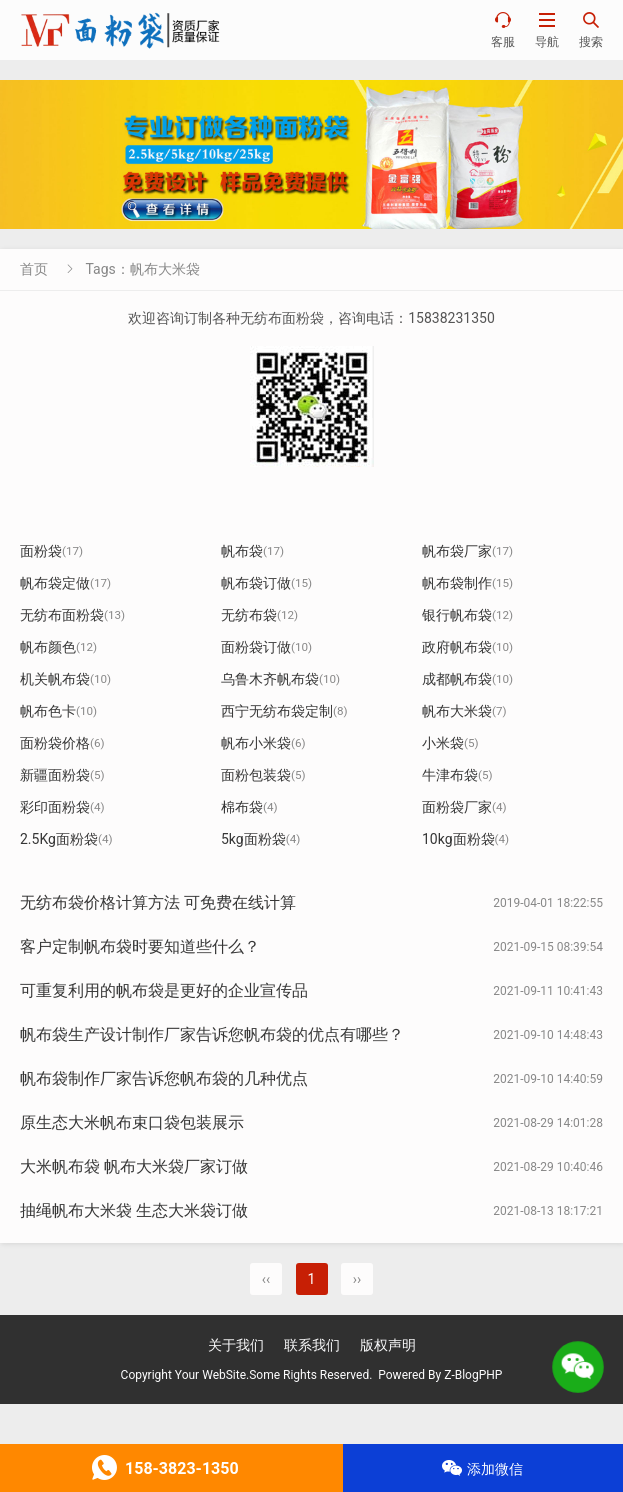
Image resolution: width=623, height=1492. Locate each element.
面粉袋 (51, 551)
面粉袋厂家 (464, 807)
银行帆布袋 (467, 615)
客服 (503, 29)
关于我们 (236, 1345)
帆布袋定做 (65, 583)
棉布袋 (249, 807)
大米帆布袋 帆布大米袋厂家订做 (134, 1166)
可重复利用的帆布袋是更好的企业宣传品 (164, 990)
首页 (34, 269)
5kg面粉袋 (260, 839)
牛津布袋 (457, 775)
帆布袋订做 (266, 583)
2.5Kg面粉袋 (66, 839)
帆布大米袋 (464, 711)
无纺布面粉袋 (72, 615)
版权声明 (388, 1345)
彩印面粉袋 (62, 807)
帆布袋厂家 (467, 551)
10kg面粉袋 (465, 839)
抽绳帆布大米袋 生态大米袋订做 (134, 1210)
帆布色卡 (58, 711)
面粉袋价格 (62, 743)
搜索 (591, 29)
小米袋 (450, 743)
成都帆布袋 (467, 679)
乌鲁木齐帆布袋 (280, 679)
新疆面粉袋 (62, 775)
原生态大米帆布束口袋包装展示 (132, 1122)
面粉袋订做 (266, 647)
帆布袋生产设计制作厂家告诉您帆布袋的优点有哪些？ (212, 1034)
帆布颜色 (58, 647)
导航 (547, 29)
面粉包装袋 (263, 775)
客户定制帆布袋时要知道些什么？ (140, 946)
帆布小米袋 (263, 743)
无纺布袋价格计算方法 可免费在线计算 (158, 902)
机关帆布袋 (65, 679)
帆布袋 (252, 551)
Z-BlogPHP (473, 1375)
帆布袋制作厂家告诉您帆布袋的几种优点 (164, 1078)
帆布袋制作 (467, 583)
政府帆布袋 (467, 647)
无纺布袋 (259, 615)
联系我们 (312, 1345)
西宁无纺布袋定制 (284, 711)
